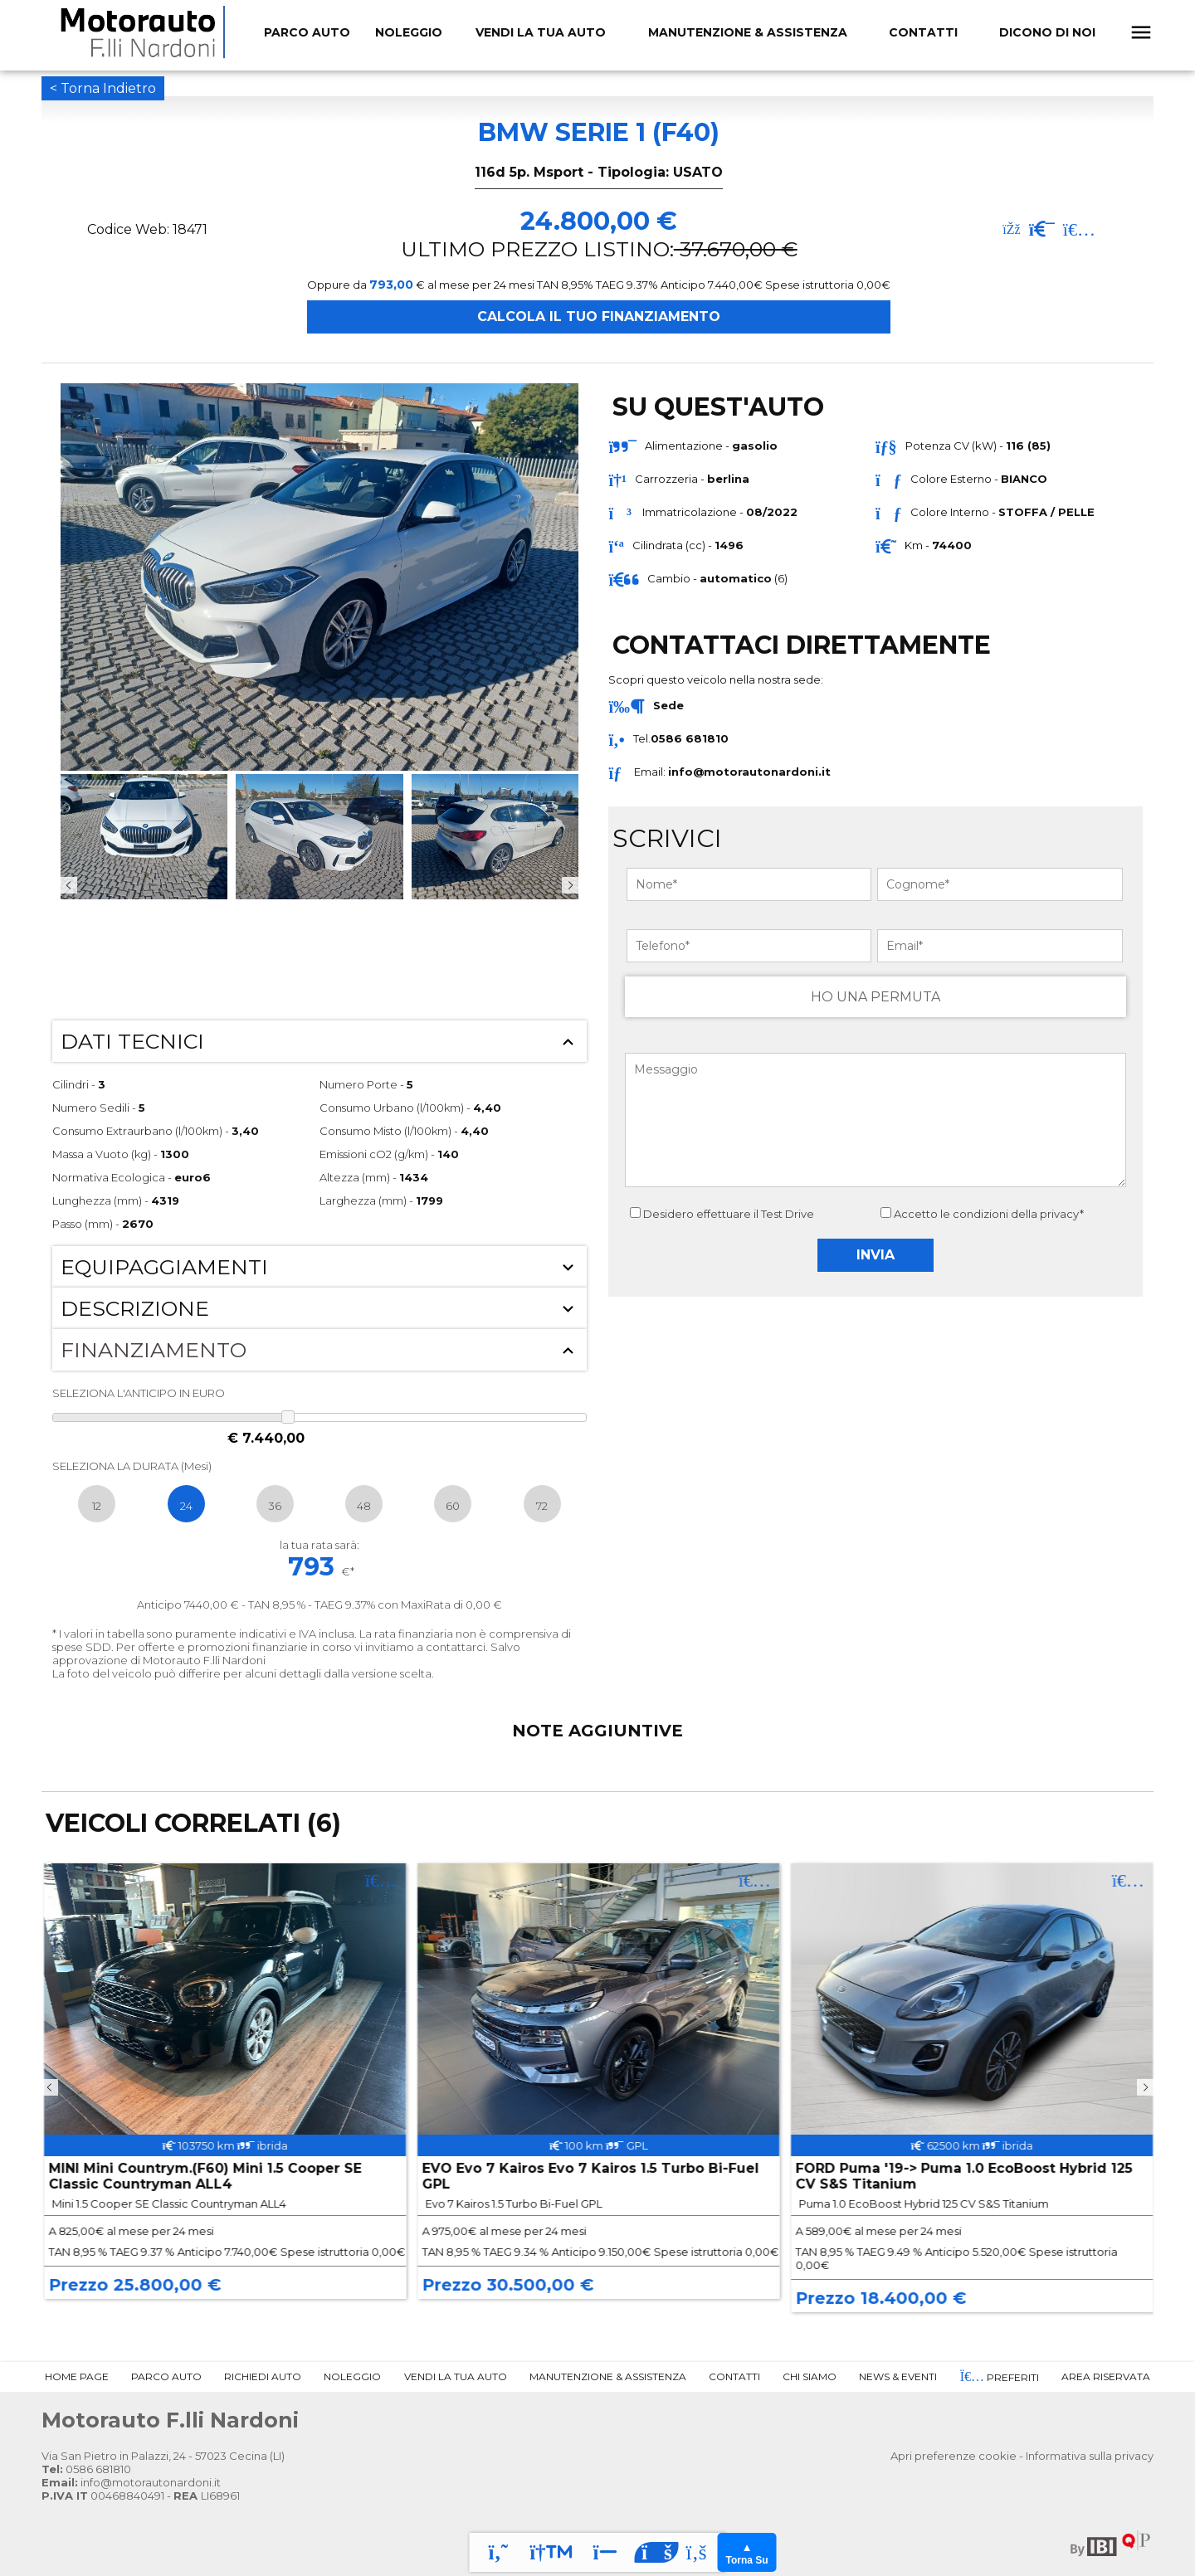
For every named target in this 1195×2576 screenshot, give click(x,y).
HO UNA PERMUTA (875, 997)
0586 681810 (86, 2469)
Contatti (923, 32)
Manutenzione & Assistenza (747, 32)
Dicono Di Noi (1047, 32)
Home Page (77, 2376)
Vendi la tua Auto (541, 32)
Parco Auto (166, 2376)
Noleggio (352, 2376)
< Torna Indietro (103, 88)
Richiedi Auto (262, 2376)
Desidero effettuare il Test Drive (722, 1213)
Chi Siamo (809, 2376)
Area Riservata (1105, 2376)
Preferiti (999, 2377)
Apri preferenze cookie (953, 2455)
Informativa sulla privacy (1090, 2455)
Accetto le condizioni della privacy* (989, 1213)
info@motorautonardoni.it (749, 771)
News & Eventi (898, 2376)
